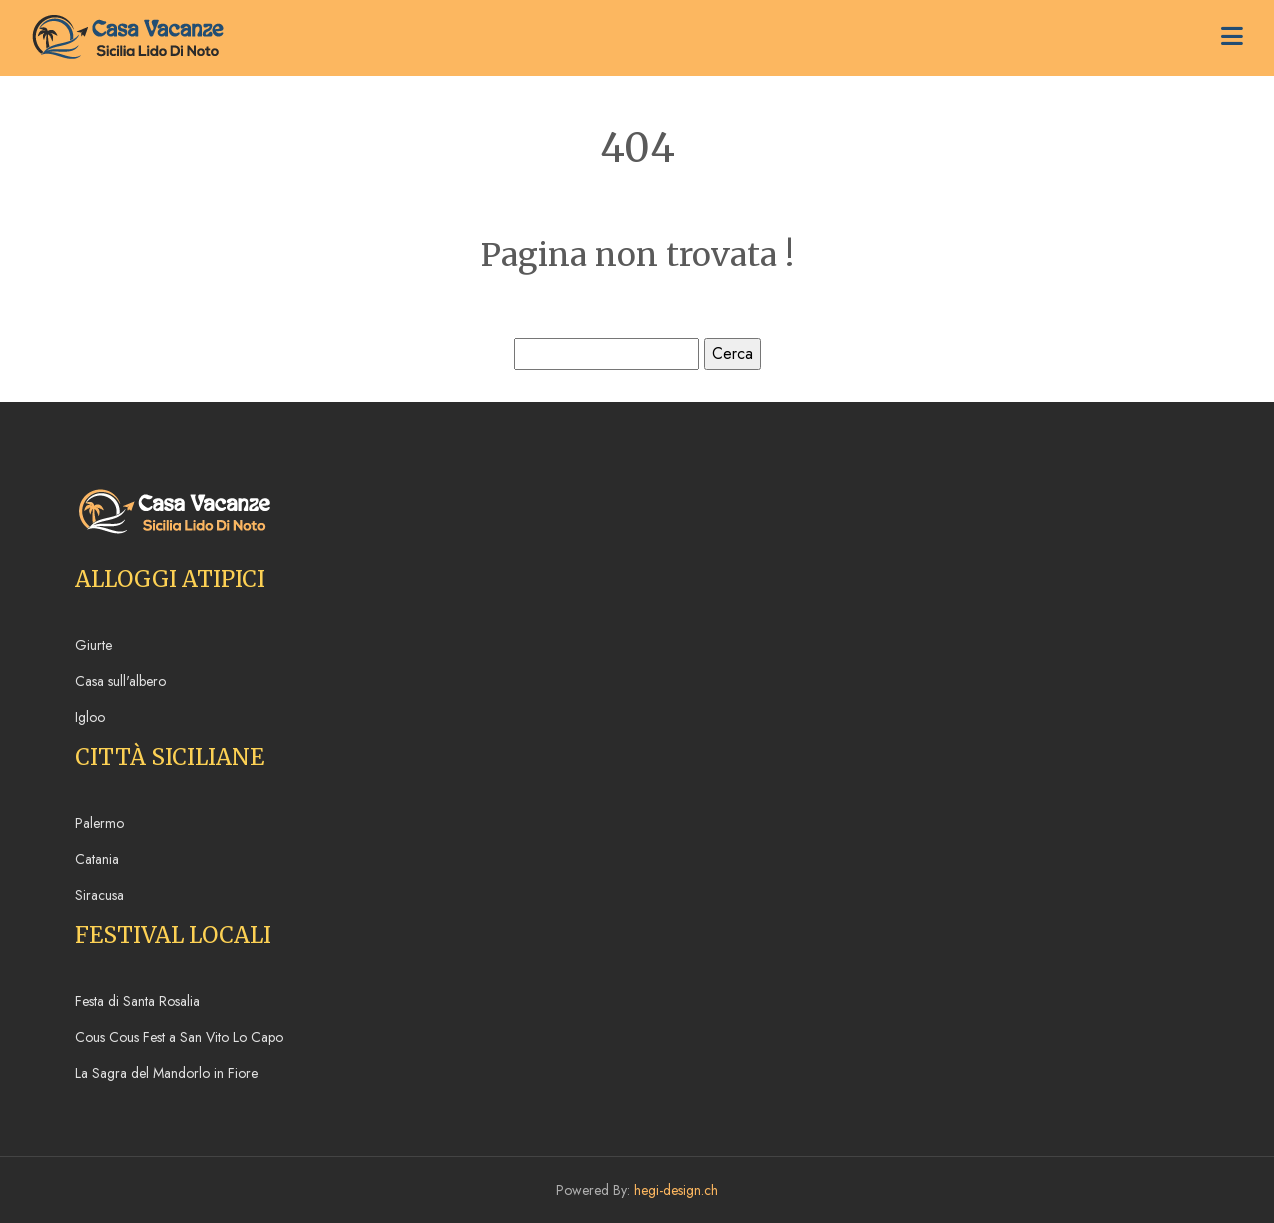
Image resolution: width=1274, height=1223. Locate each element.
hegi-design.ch (676, 1190)
